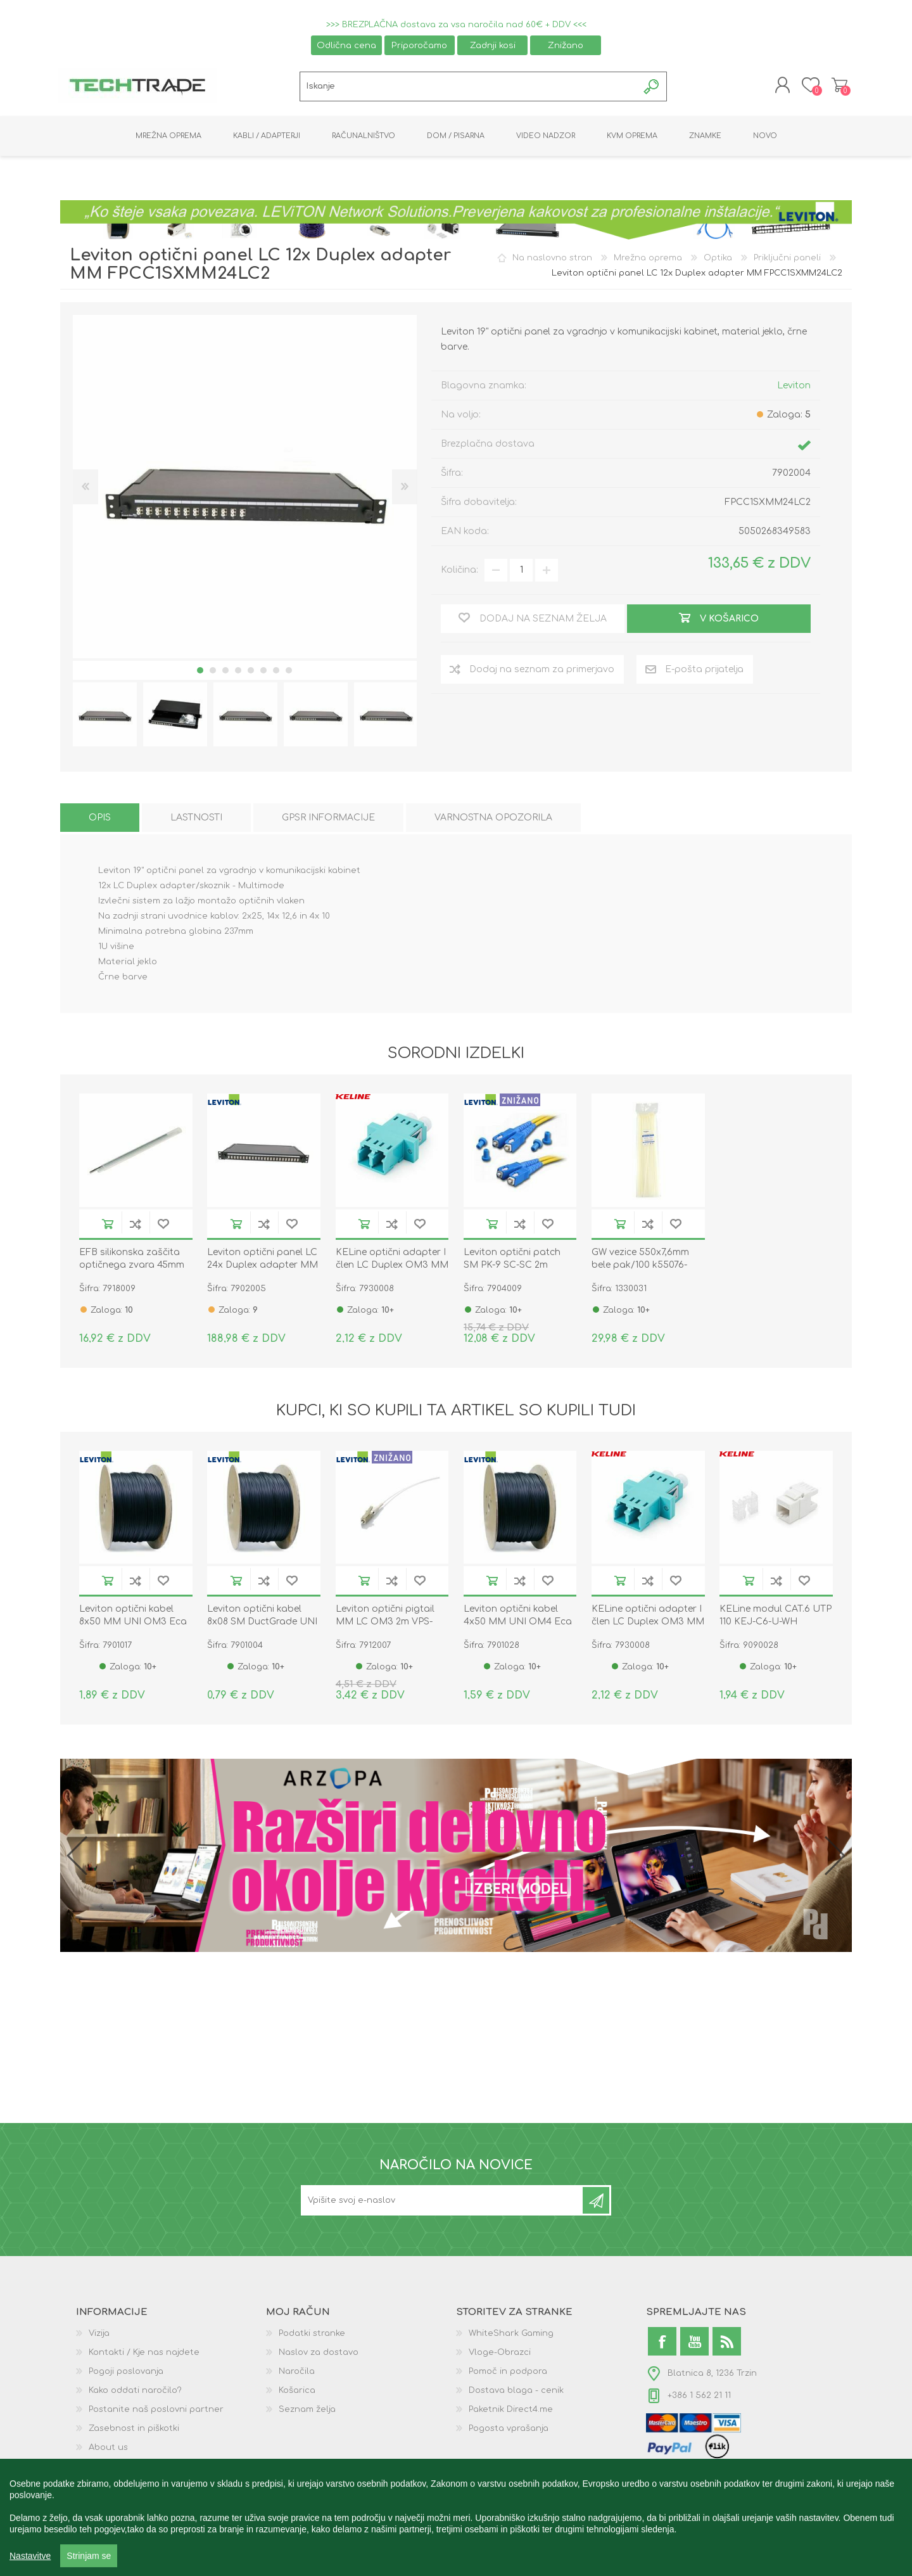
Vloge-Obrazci (500, 2354)
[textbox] (469, 87)
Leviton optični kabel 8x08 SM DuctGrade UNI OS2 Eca (262, 1624)
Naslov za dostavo (318, 2354)
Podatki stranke (312, 2335)
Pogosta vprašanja (508, 2430)
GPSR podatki (117, 2468)
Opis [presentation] (100, 820)
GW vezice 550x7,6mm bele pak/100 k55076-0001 (640, 1267)
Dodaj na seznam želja (163, 1226)
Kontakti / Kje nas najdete (144, 2354)
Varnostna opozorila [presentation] (493, 820)
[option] (105, 717)
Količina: (459, 572)
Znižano (565, 45)
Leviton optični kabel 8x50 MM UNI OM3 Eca (133, 1618)
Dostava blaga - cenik (516, 2392)
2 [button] (213, 673)
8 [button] (289, 673)
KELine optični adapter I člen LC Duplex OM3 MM (392, 1261)
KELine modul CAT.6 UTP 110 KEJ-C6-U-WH (775, 1618)
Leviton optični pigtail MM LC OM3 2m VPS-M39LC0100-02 (385, 1624)
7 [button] (276, 673)
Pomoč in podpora (508, 2373)
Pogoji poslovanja (126, 2373)
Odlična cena (346, 45)
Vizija (99, 2335)
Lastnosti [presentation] (196, 820)
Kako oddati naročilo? (135, 2392)
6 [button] (263, 673)
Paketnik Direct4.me (511, 2411)
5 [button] (251, 673)
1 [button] (200, 673)
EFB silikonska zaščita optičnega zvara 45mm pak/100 (131, 1267)
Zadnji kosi (493, 45)
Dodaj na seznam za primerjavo (135, 1226)
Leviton (794, 387)
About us (108, 2449)
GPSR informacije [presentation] (328, 820)
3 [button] (225, 673)
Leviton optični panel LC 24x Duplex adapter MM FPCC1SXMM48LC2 (262, 1267)
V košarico (108, 1226)
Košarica (837, 86)
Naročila (297, 2373)
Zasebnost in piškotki (134, 2430)
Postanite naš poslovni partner (156, 2411)
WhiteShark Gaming (511, 2335)
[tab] (99, 820)
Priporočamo (419, 45)
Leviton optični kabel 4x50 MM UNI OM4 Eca (518, 1618)
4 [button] (238, 673)
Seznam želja (307, 2411)
